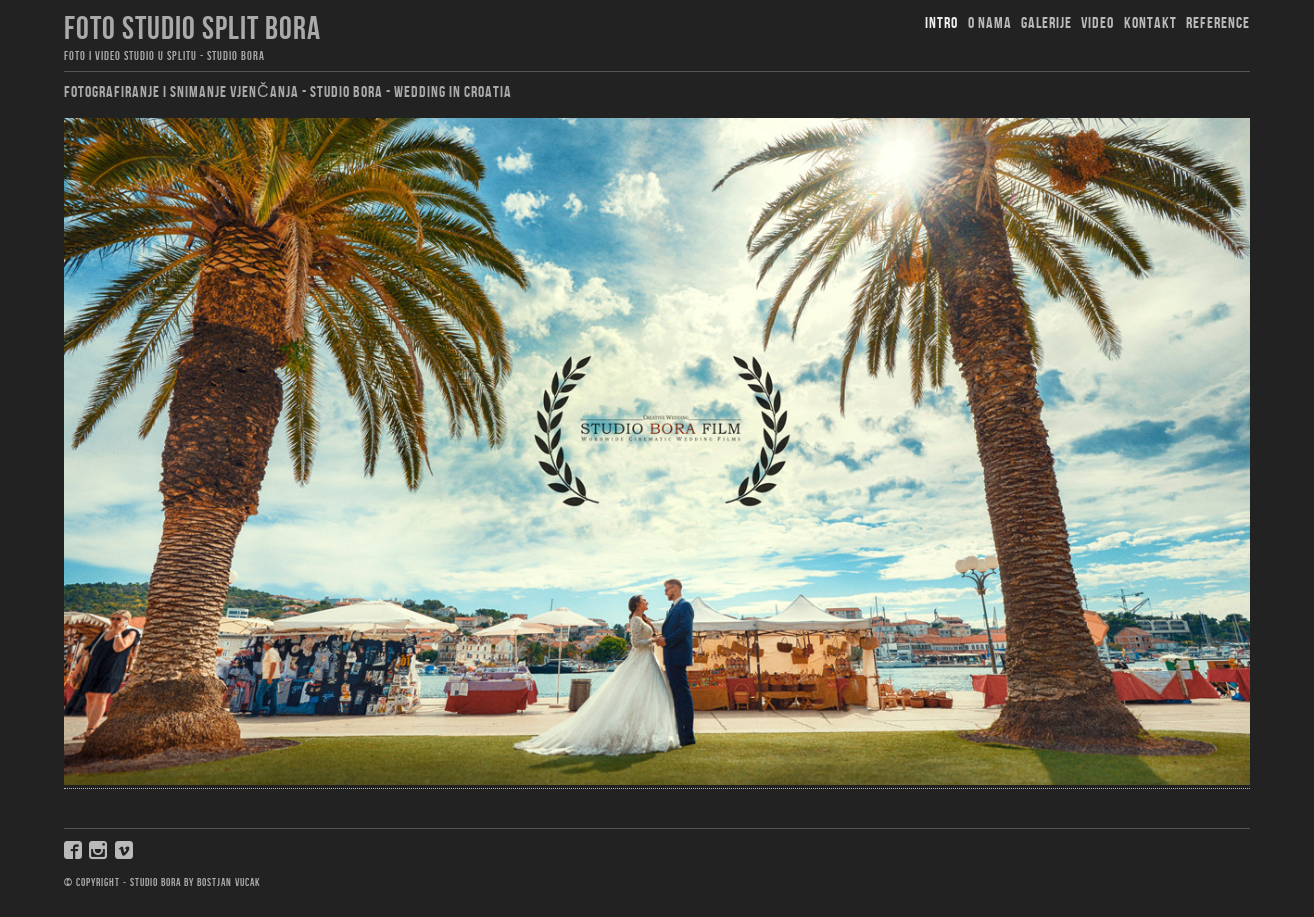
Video (1097, 23)
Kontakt (1150, 23)
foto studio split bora (192, 29)
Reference (1218, 23)
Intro (941, 23)
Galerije (1046, 23)
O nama (990, 23)
